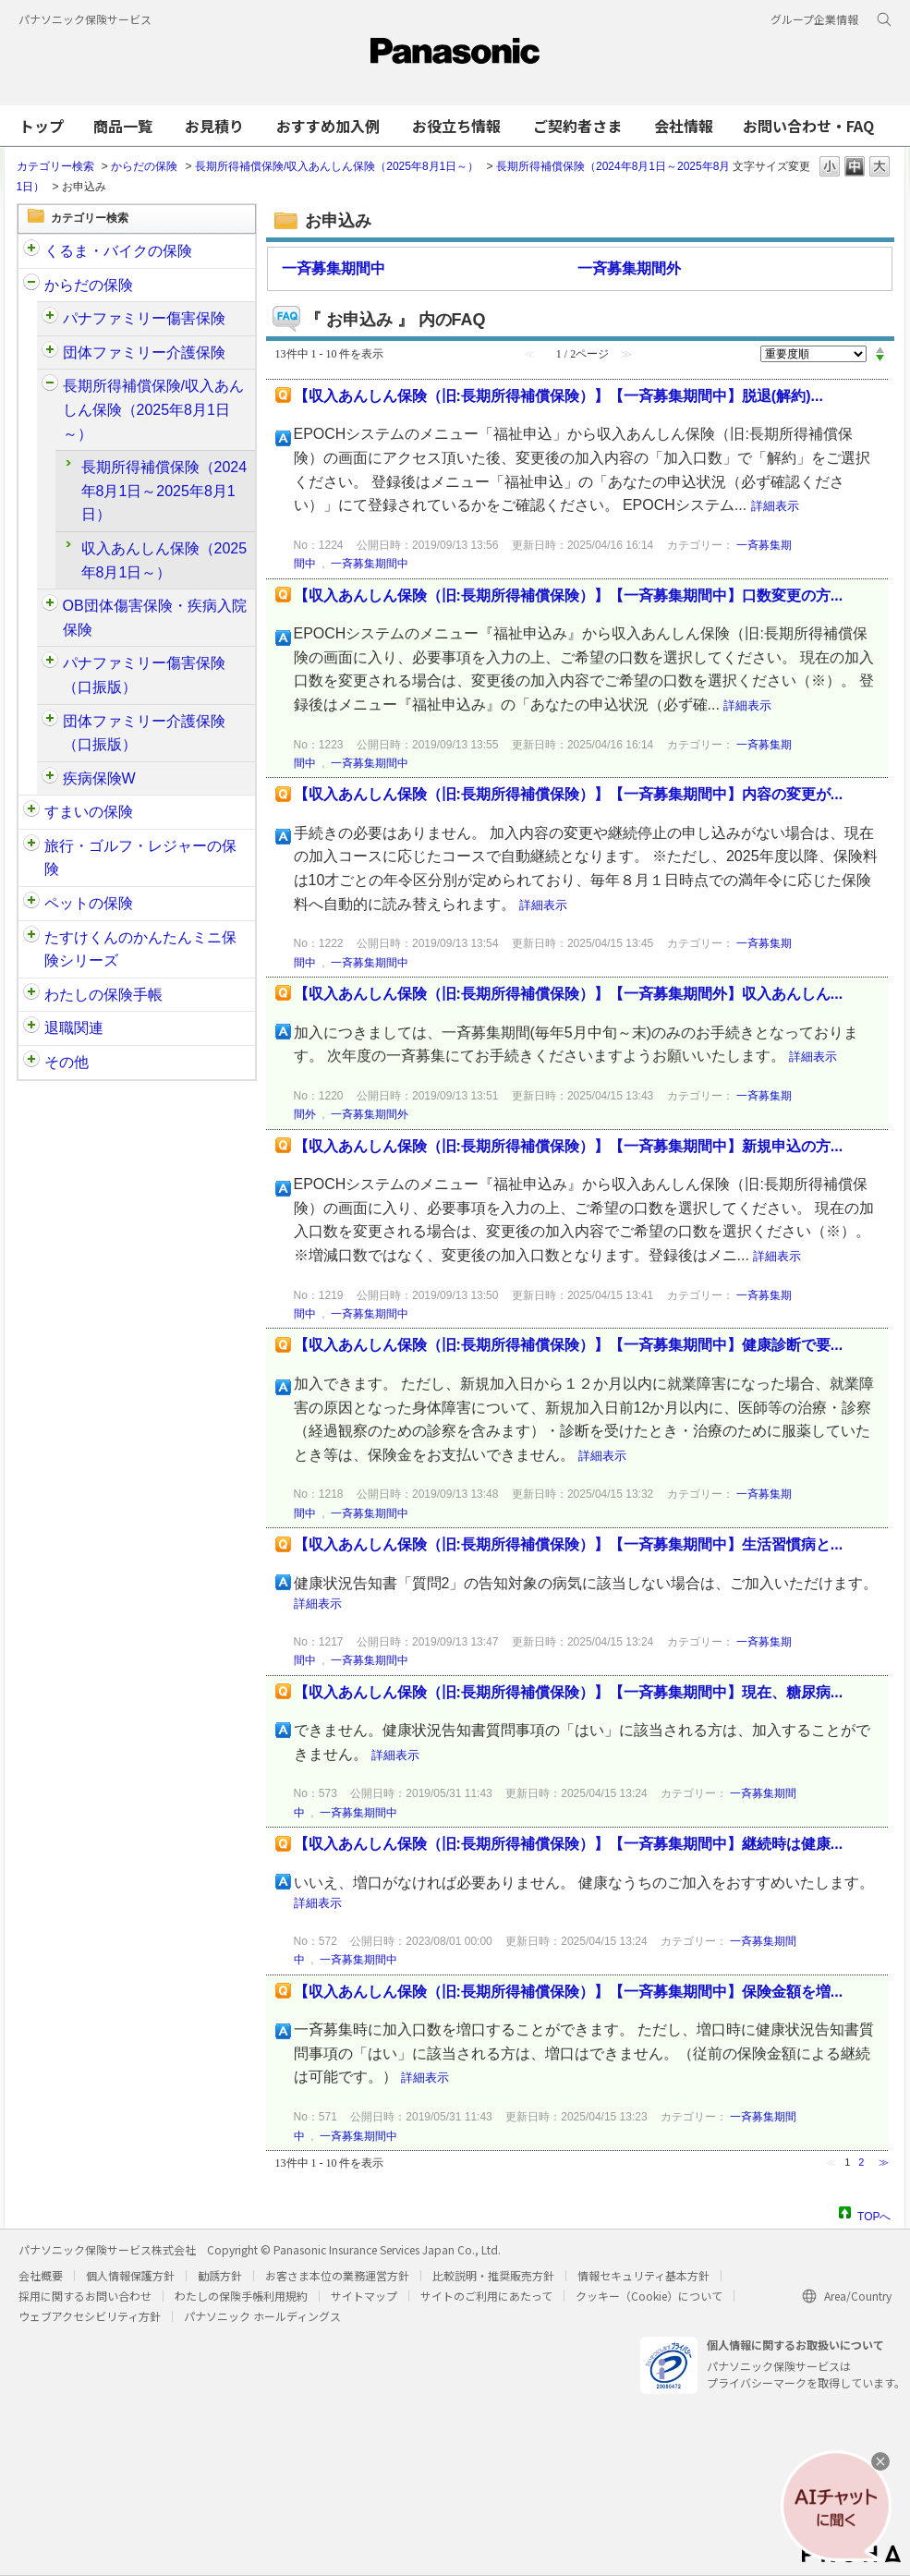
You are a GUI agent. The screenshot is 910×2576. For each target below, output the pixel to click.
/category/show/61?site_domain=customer (50, 319)
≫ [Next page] (884, 2162)
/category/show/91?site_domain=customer (31, 285)
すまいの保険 (88, 812)
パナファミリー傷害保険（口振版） (144, 675)
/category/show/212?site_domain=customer (31, 1028)
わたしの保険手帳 (103, 994)
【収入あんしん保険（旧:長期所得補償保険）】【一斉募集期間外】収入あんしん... (568, 994)
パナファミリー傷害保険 (144, 318)
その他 (66, 1062)
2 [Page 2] (861, 2162)
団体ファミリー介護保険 (144, 352)
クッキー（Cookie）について (649, 2295)
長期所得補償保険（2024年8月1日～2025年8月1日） (164, 490)
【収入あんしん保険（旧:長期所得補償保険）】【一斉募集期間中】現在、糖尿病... (568, 1692)
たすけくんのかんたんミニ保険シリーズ (140, 949)
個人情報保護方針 (130, 2275)
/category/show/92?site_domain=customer (31, 846)
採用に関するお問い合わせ (85, 2295)
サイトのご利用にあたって (486, 2295)
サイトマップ (364, 2295)
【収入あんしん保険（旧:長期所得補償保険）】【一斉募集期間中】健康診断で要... (568, 1345)
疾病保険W (99, 778)
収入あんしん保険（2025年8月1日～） (164, 560)
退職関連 (73, 1028)
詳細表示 (775, 506)
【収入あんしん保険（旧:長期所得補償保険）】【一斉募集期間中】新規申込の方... (568, 1146)
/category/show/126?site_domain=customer (50, 353)
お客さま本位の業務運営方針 (337, 2275)
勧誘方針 (220, 2275)
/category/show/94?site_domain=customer (50, 606)
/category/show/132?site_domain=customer (31, 938)
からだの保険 (144, 166)
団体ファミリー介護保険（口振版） (144, 733)
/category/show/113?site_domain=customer (31, 1063)
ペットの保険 (88, 903)
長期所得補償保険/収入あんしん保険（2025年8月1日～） (337, 166)
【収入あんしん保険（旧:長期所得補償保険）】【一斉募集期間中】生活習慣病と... (568, 1544)
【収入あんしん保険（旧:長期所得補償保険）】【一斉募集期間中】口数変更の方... (568, 595)
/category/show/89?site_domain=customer (31, 812)
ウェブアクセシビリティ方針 (89, 2316)
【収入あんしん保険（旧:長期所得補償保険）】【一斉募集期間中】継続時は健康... (568, 1844)
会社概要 (40, 2275)
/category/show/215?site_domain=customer (50, 779)
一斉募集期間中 (333, 268)
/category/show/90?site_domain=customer (31, 904)
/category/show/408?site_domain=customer (50, 663)
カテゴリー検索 (55, 166)
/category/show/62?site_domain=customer (50, 386)
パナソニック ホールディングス (262, 2316)
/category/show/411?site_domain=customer (50, 722)
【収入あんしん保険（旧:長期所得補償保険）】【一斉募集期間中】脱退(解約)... (558, 396)
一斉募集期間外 (629, 268)
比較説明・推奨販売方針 (493, 2275)
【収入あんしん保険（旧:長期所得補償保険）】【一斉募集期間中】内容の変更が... (568, 794)
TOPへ (874, 2214)
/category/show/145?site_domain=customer (31, 995)
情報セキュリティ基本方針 (643, 2275)
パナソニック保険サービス (85, 19)
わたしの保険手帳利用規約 (241, 2295)
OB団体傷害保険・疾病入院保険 (155, 618)
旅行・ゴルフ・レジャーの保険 (140, 858)
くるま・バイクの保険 (118, 251)
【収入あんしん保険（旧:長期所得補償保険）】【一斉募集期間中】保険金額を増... (568, 1991)
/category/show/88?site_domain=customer (31, 251)
